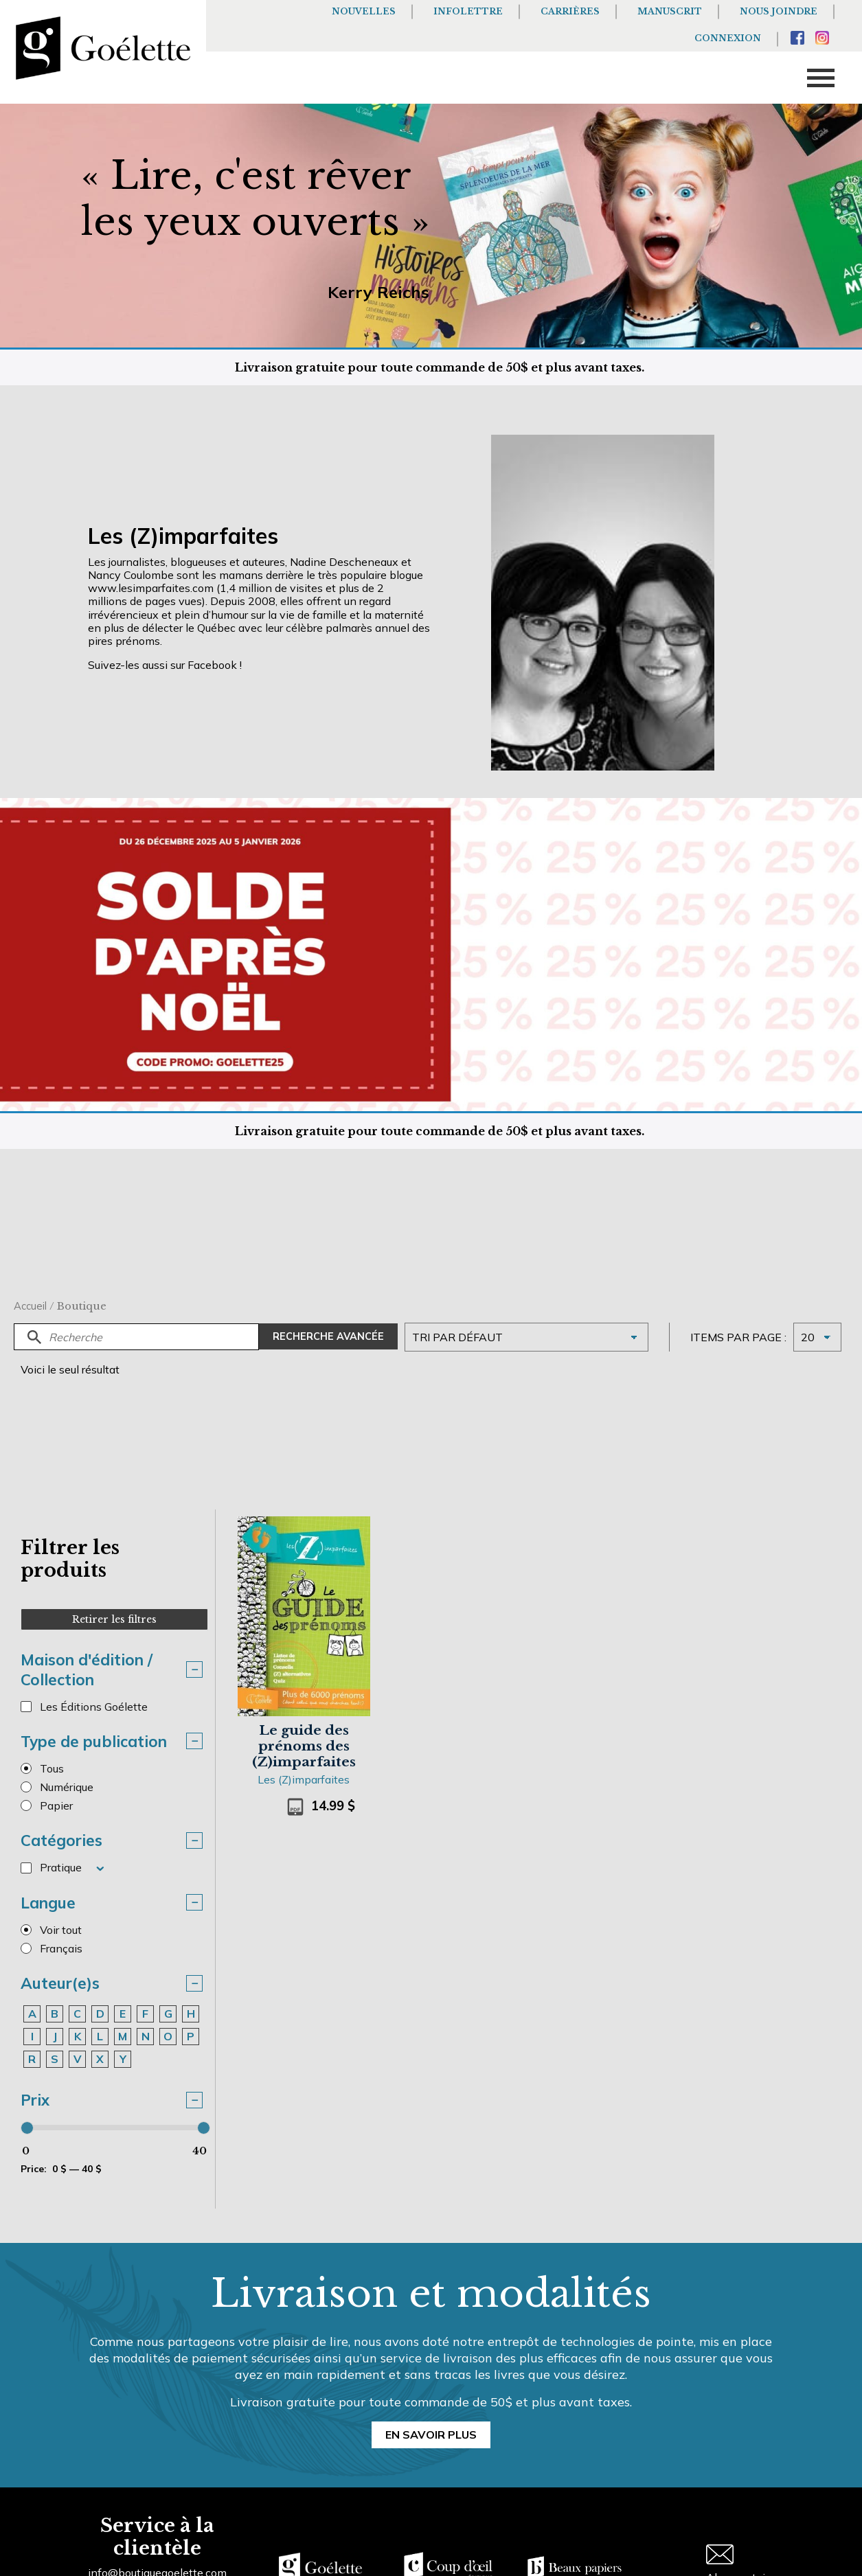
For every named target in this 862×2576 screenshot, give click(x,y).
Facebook (212, 665)
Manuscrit (669, 11)
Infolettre (468, 11)
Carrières (570, 11)
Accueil (30, 1305)
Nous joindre (778, 11)
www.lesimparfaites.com (151, 588)
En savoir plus (431, 2434)
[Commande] (526, 1337)
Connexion (727, 38)
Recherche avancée (328, 1336)
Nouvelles (364, 11)
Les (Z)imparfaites (304, 1779)
